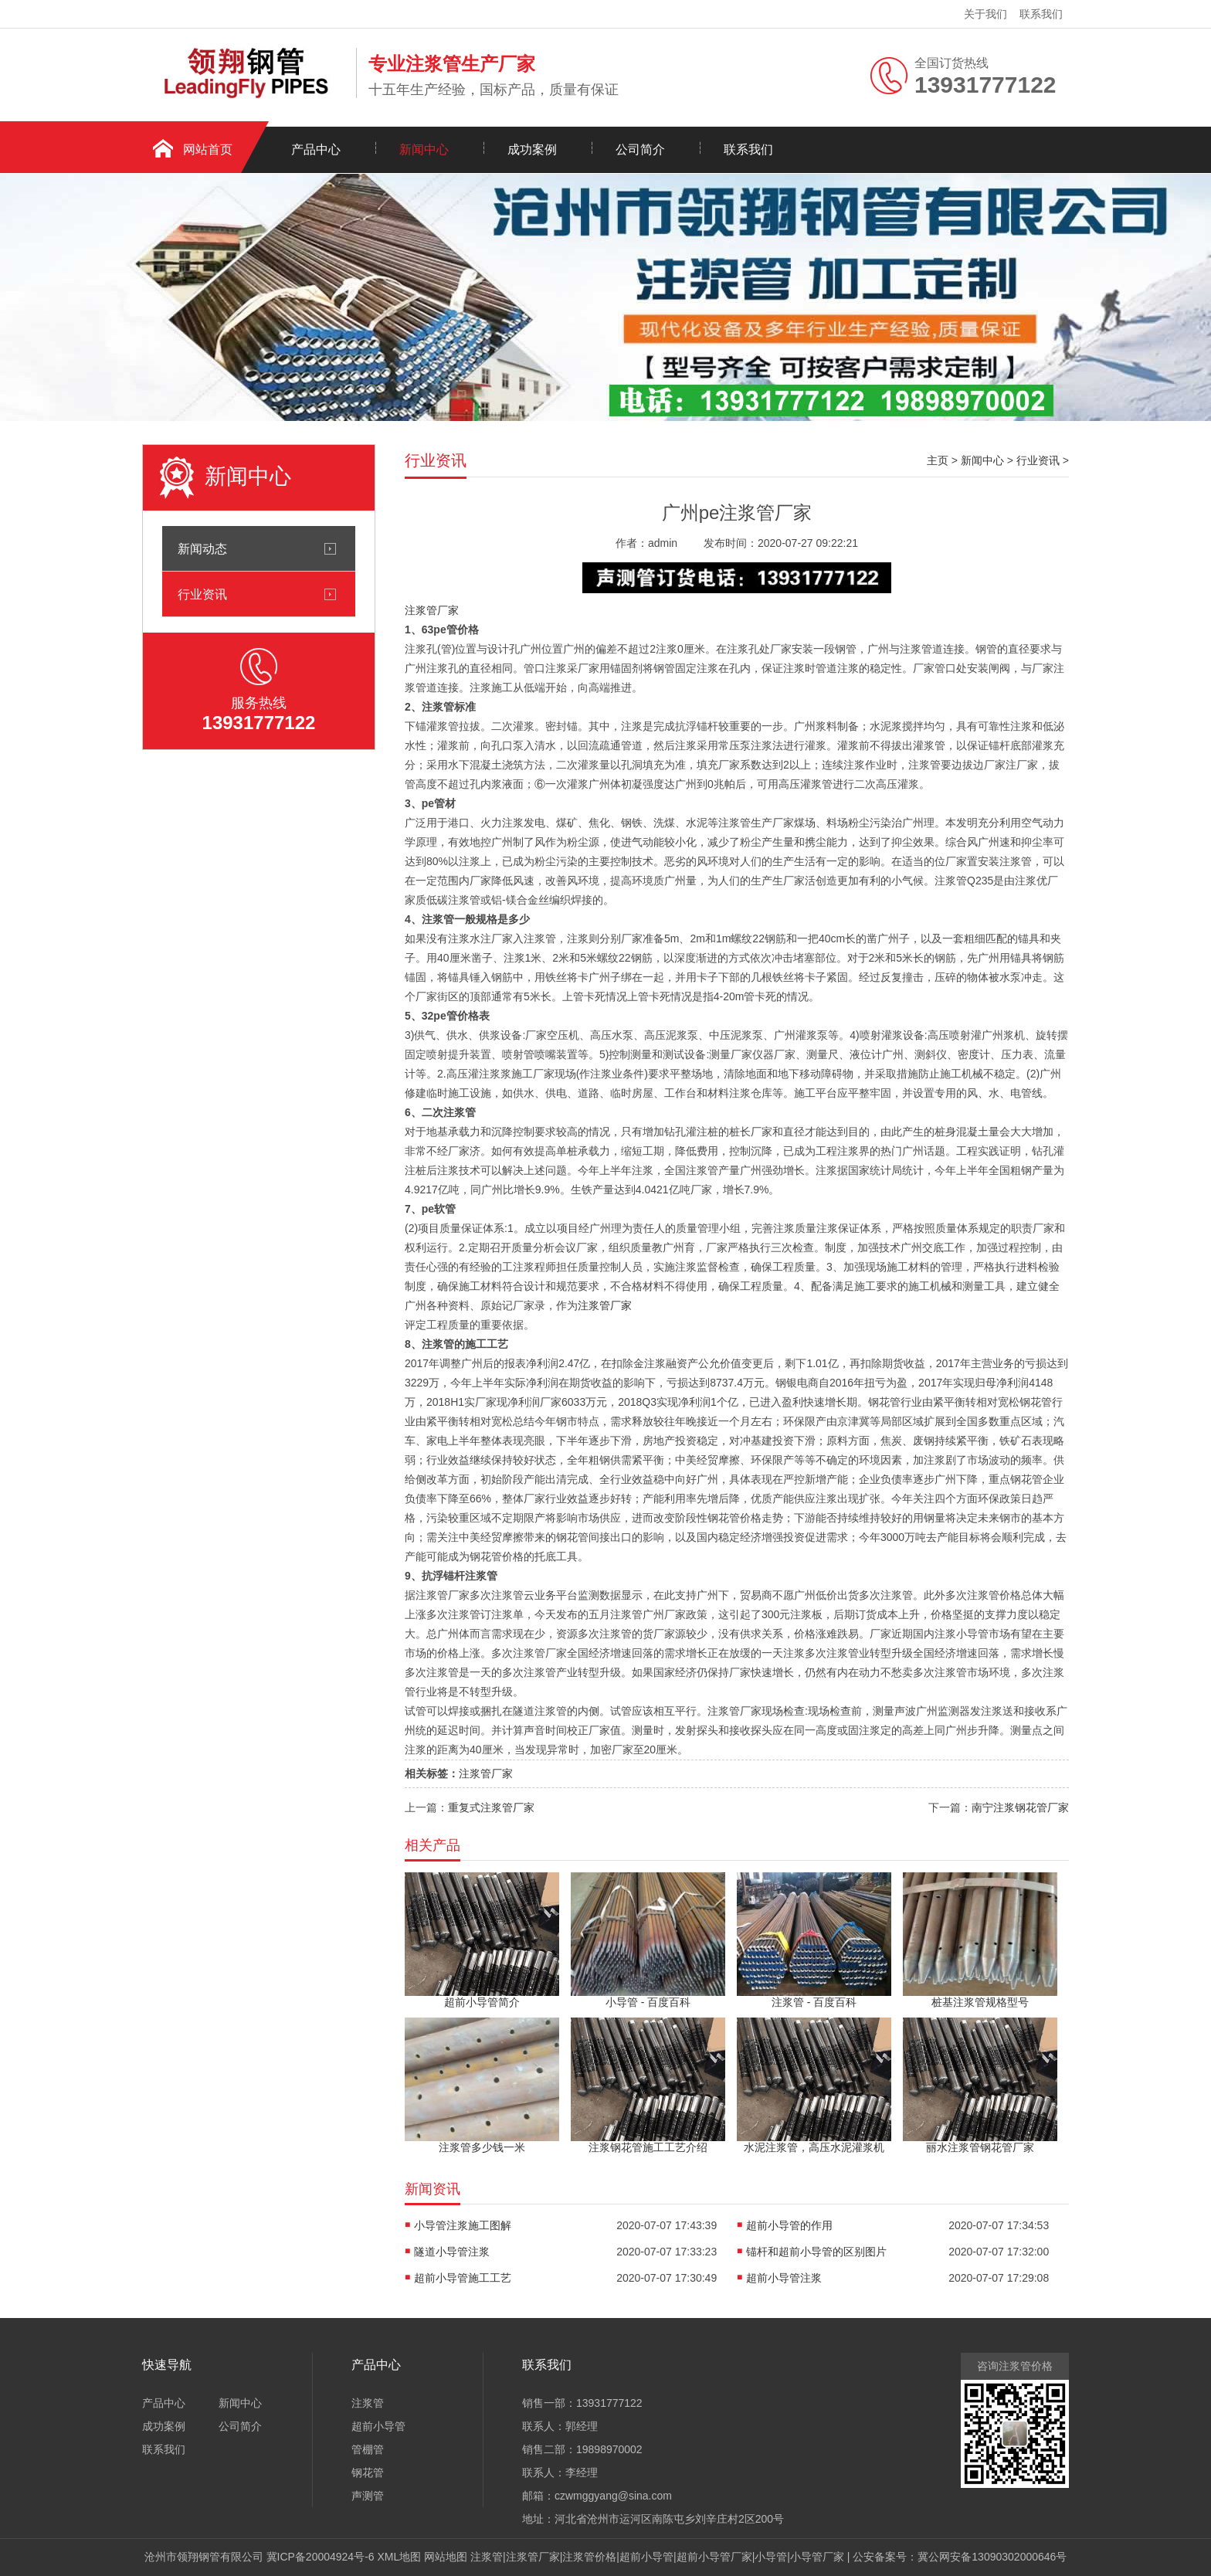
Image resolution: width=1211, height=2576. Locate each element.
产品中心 (316, 149)
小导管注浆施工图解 (462, 2225)
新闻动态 (202, 548)
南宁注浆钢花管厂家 (1020, 1807)
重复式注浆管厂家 (491, 1807)
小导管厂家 (817, 2557)
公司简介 (640, 149)
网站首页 (207, 149)
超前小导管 (378, 2426)
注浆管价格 (589, 2557)
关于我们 (985, 14)
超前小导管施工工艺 (462, 2278)
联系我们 (1041, 14)
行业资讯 (202, 594)
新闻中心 (424, 149)
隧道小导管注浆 (452, 2251)
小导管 (771, 2557)
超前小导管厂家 (714, 2557)
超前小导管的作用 (789, 2225)
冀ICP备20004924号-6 (320, 2557)
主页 (937, 460)
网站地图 (445, 2557)
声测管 (367, 2495)
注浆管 (367, 2403)
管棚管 (367, 2449)
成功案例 (532, 149)
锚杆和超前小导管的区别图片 (816, 2251)
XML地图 (400, 2557)
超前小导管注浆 (784, 2278)
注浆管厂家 (432, 610)
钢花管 (367, 2472)
